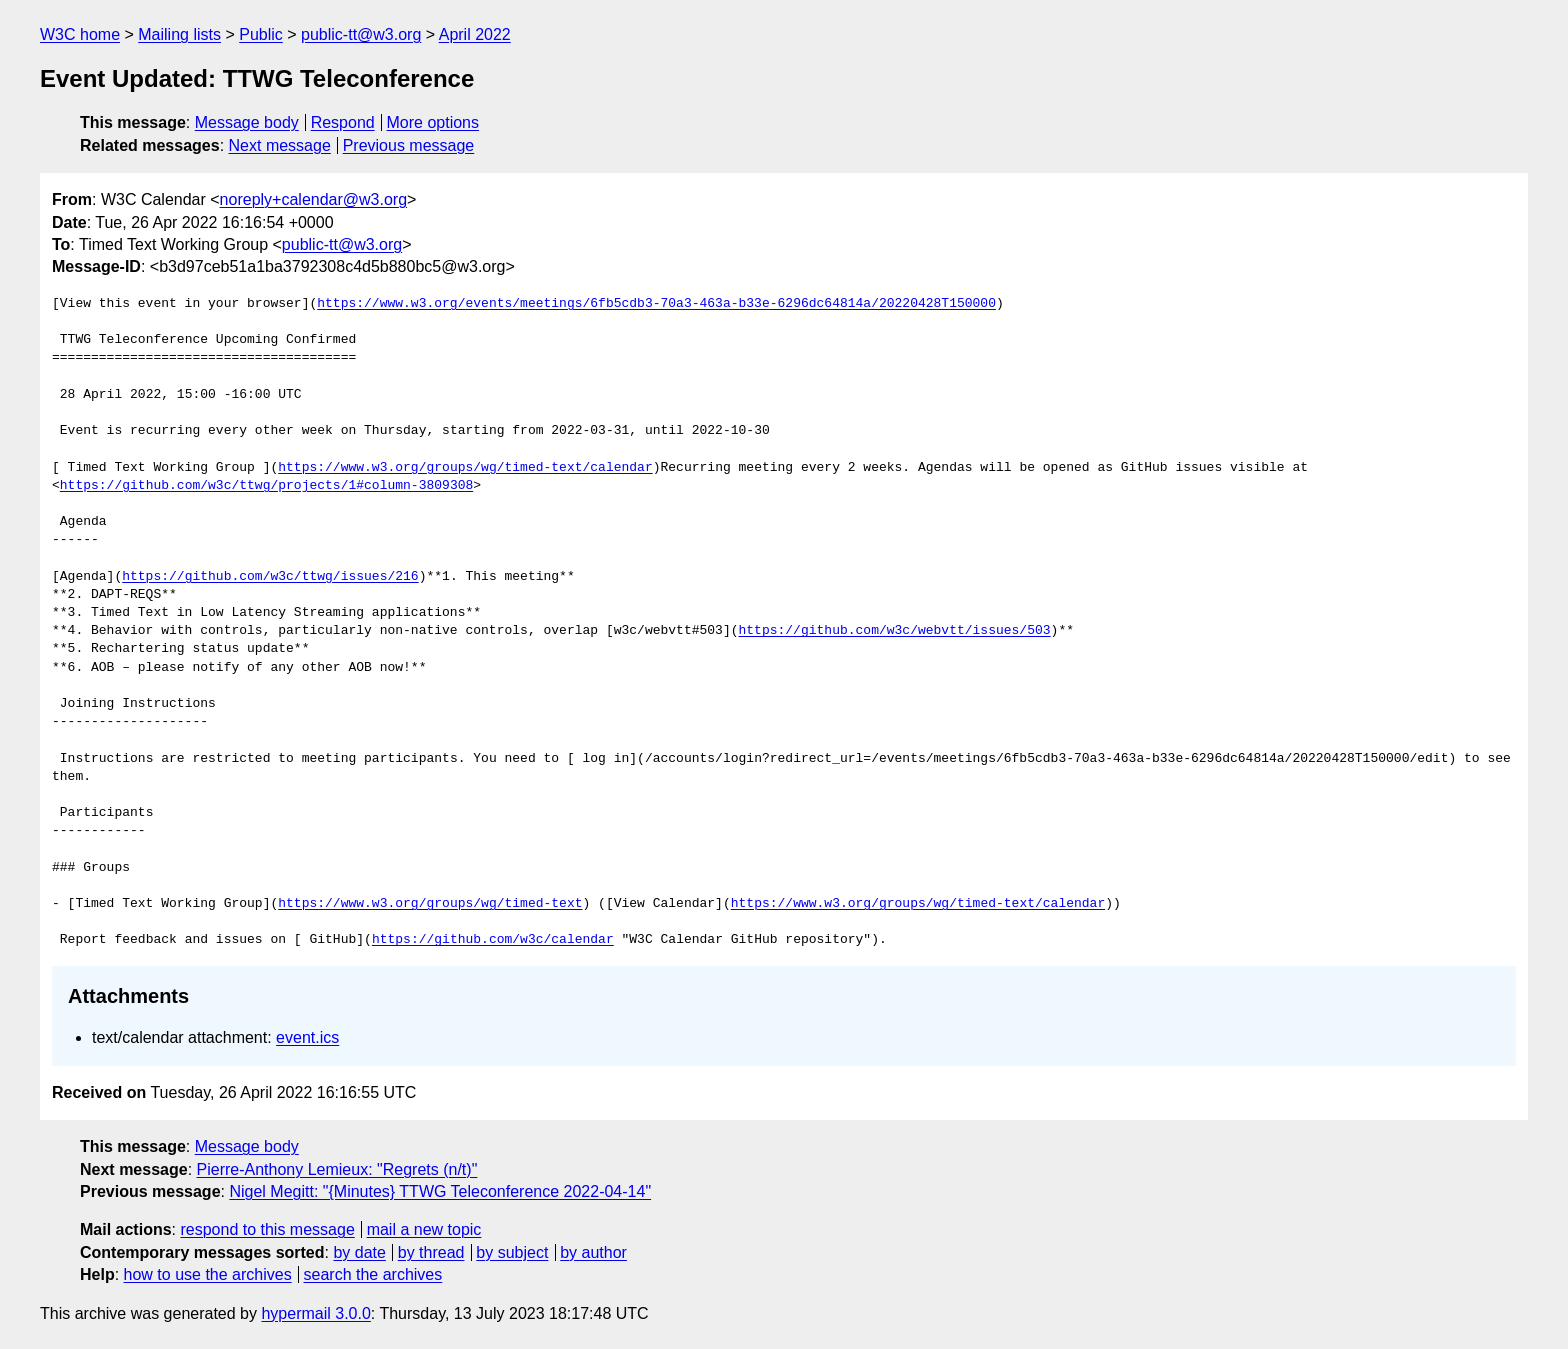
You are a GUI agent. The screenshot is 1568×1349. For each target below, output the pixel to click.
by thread (431, 1252)
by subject (512, 1252)
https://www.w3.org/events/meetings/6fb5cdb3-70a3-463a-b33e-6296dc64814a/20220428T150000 (656, 304)
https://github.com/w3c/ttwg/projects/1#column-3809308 (266, 486)
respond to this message (267, 1229)
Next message (280, 145)
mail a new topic (424, 1229)
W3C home (80, 34)
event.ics (307, 1037)
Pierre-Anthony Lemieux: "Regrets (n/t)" (337, 1169)
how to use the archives (208, 1274)
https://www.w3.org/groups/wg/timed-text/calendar (465, 468)
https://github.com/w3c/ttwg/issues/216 (270, 577)
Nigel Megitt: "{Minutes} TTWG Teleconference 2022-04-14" (440, 1191)
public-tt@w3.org (361, 34)
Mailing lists (179, 34)
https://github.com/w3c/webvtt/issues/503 (894, 631)
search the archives (373, 1274)
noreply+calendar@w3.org (313, 199)
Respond (343, 122)
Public (261, 34)
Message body (247, 122)
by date (359, 1252)
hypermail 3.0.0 (315, 1313)
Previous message (409, 145)
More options (433, 122)
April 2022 (475, 34)
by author (593, 1252)
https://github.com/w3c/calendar (493, 940)
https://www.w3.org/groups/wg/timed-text (430, 904)
